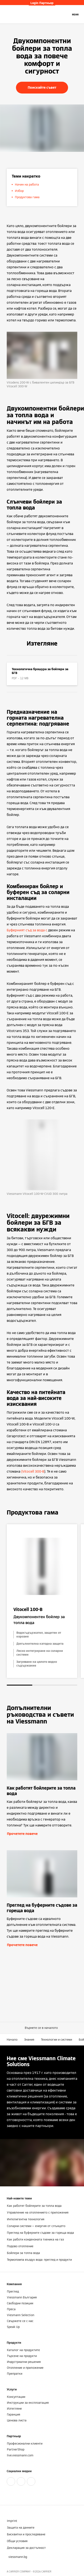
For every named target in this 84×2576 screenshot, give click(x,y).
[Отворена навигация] (75, 14)
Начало (12, 2039)
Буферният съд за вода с (27, 930)
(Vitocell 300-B (32, 1471)
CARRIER (46, 2571)
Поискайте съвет (42, 87)
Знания (29, 2039)
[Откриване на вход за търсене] (66, 14)
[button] (42, 2027)
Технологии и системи (56, 2039)
